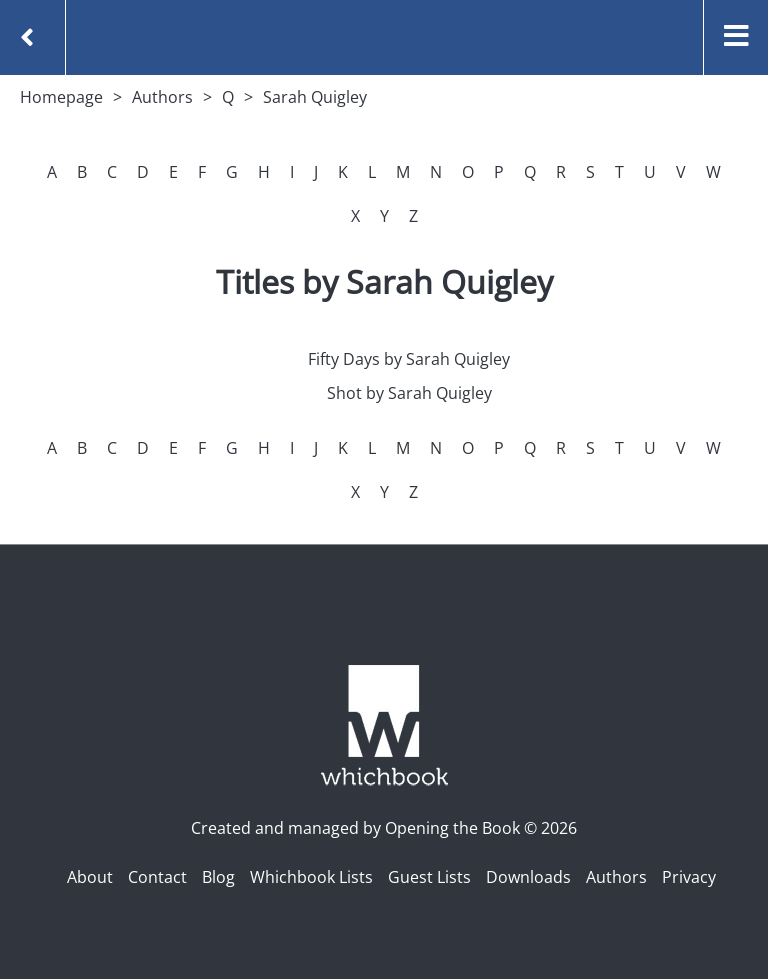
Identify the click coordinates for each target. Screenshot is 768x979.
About (90, 877)
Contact (157, 877)
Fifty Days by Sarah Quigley (409, 359)
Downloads (528, 877)
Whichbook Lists (311, 877)
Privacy (689, 877)
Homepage (61, 97)
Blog (218, 877)
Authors (162, 97)
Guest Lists (429, 877)
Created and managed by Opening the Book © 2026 (384, 828)
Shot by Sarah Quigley (409, 393)
